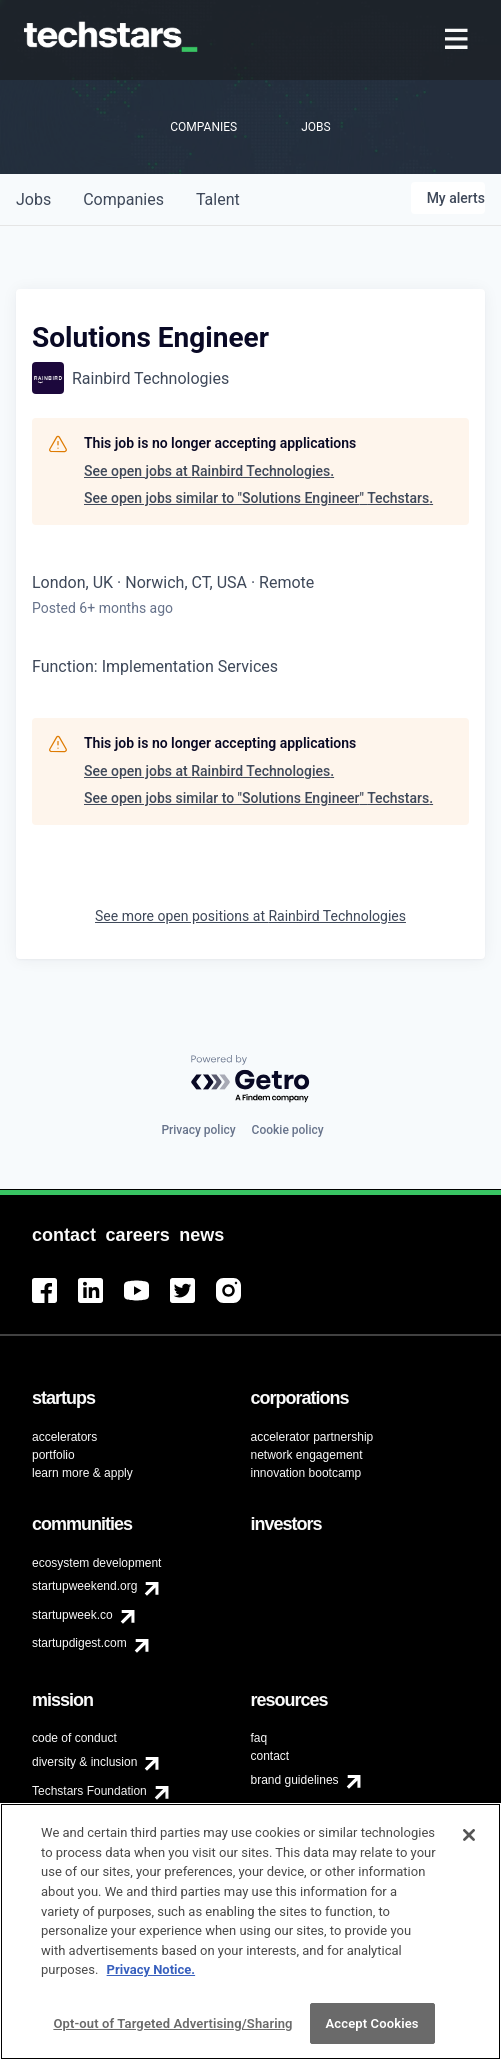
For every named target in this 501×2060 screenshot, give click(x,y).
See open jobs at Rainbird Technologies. (209, 471)
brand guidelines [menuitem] (295, 1780)
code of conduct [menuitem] (74, 1738)
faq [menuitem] (259, 1738)
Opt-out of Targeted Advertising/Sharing (172, 2032)
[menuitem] (458, 40)
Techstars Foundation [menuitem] (89, 1791)
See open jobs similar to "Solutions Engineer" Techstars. (258, 498)
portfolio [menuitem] (53, 1455)
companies (123, 199)
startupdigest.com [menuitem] (79, 1643)
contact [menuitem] (270, 1756)
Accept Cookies (372, 2032)
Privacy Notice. (151, 1978)
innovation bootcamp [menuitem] (306, 1473)
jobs (33, 199)
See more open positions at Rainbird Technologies (250, 916)
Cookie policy (288, 1130)
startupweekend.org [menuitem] (84, 1586)
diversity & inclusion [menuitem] (84, 1762)
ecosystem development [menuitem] (96, 1563)
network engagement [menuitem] (307, 1455)
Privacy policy (198, 1130)
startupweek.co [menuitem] (72, 1615)
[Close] (469, 1845)
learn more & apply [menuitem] (82, 1473)
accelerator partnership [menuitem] (312, 1437)
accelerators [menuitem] (64, 1437)
